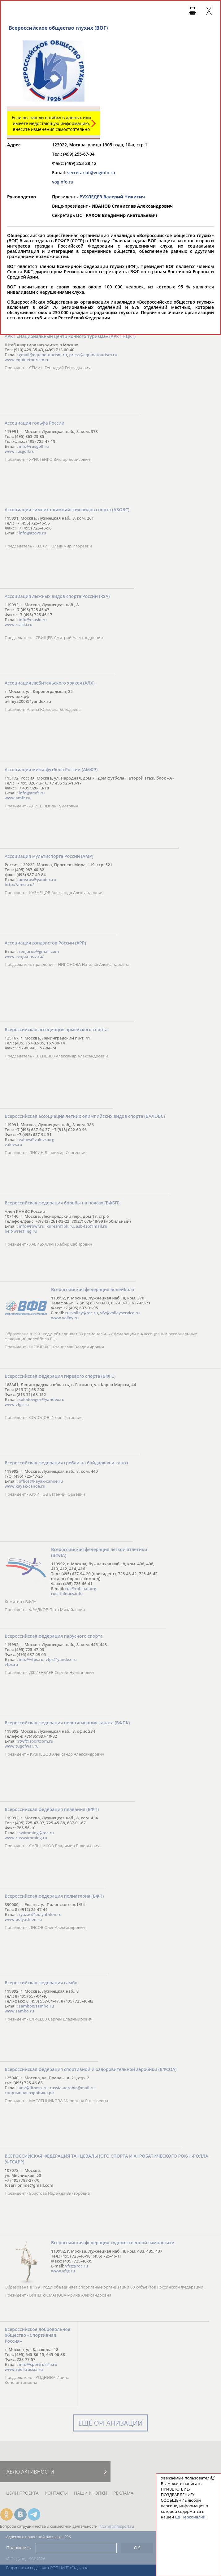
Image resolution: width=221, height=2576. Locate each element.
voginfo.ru (62, 182)
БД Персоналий (190, 2517)
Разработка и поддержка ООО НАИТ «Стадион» (47, 2568)
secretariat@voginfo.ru (91, 172)
